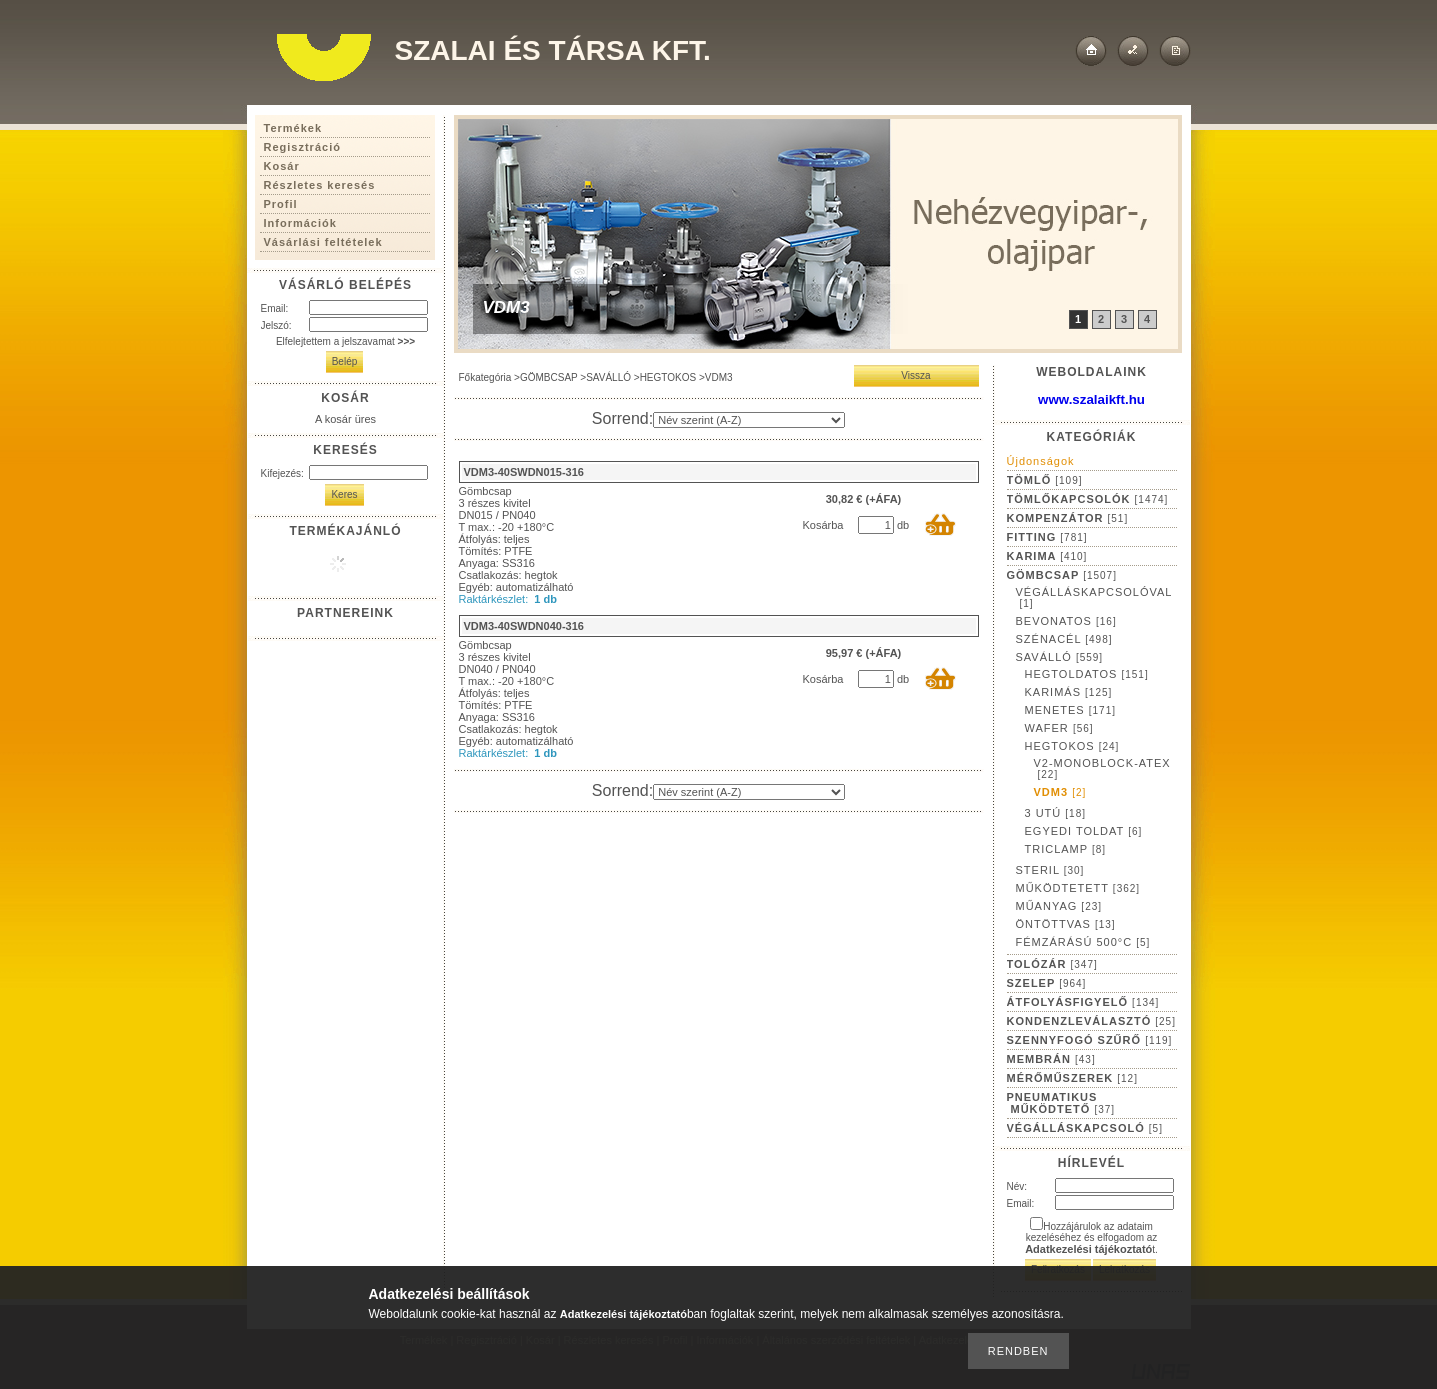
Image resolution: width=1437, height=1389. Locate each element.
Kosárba (823, 525)
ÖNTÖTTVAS (1066, 924)
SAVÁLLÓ (608, 377)
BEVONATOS (1066, 621)
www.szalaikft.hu (1091, 399)
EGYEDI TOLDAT (1084, 831)
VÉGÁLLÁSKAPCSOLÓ (1085, 1128)
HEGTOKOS (668, 377)
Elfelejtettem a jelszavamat (345, 341)
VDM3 (1060, 792)
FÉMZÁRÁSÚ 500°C (1083, 942)
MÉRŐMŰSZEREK (1072, 1078)
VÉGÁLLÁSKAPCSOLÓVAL (1094, 597)
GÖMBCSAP (549, 377)
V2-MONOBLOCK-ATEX (1102, 768)
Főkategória (485, 377)
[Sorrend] (749, 420)
